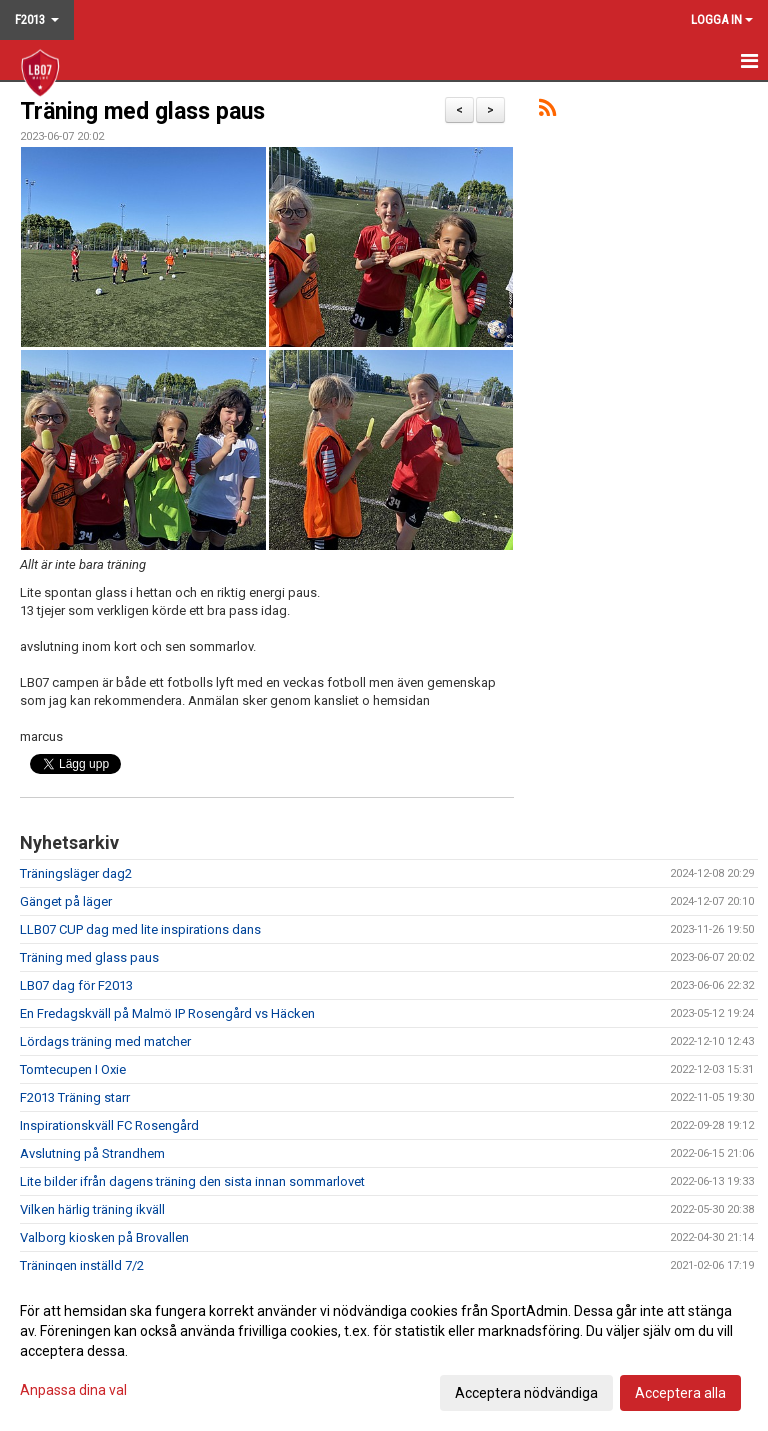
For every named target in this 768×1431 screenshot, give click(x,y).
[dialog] (384, 1351)
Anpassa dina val (73, 1390)
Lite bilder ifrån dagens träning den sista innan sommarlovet (192, 1181)
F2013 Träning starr (75, 1097)
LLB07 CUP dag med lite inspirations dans (140, 929)
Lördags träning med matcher (105, 1041)
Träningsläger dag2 (76, 873)
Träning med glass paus (142, 111)
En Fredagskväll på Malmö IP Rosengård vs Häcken (167, 1013)
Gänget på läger (66, 901)
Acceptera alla (680, 1393)
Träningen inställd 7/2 (82, 1265)
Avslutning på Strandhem (92, 1153)
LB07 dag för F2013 (76, 985)
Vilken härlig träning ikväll (92, 1209)
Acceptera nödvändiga (526, 1393)
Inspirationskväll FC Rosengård (109, 1125)
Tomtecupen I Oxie (73, 1069)
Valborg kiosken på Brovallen (104, 1237)
